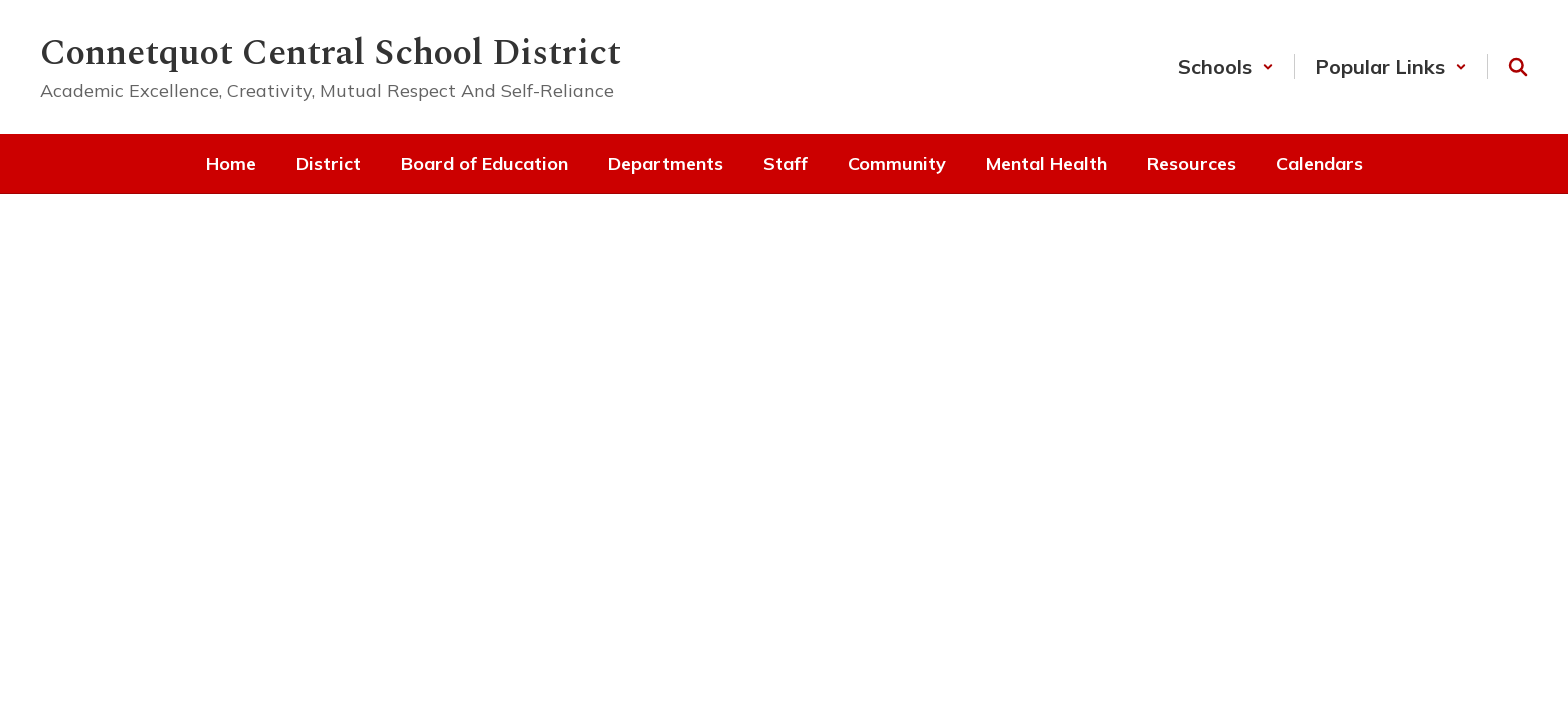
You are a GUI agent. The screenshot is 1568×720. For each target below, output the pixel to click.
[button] (1226, 66)
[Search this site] (1518, 67)
